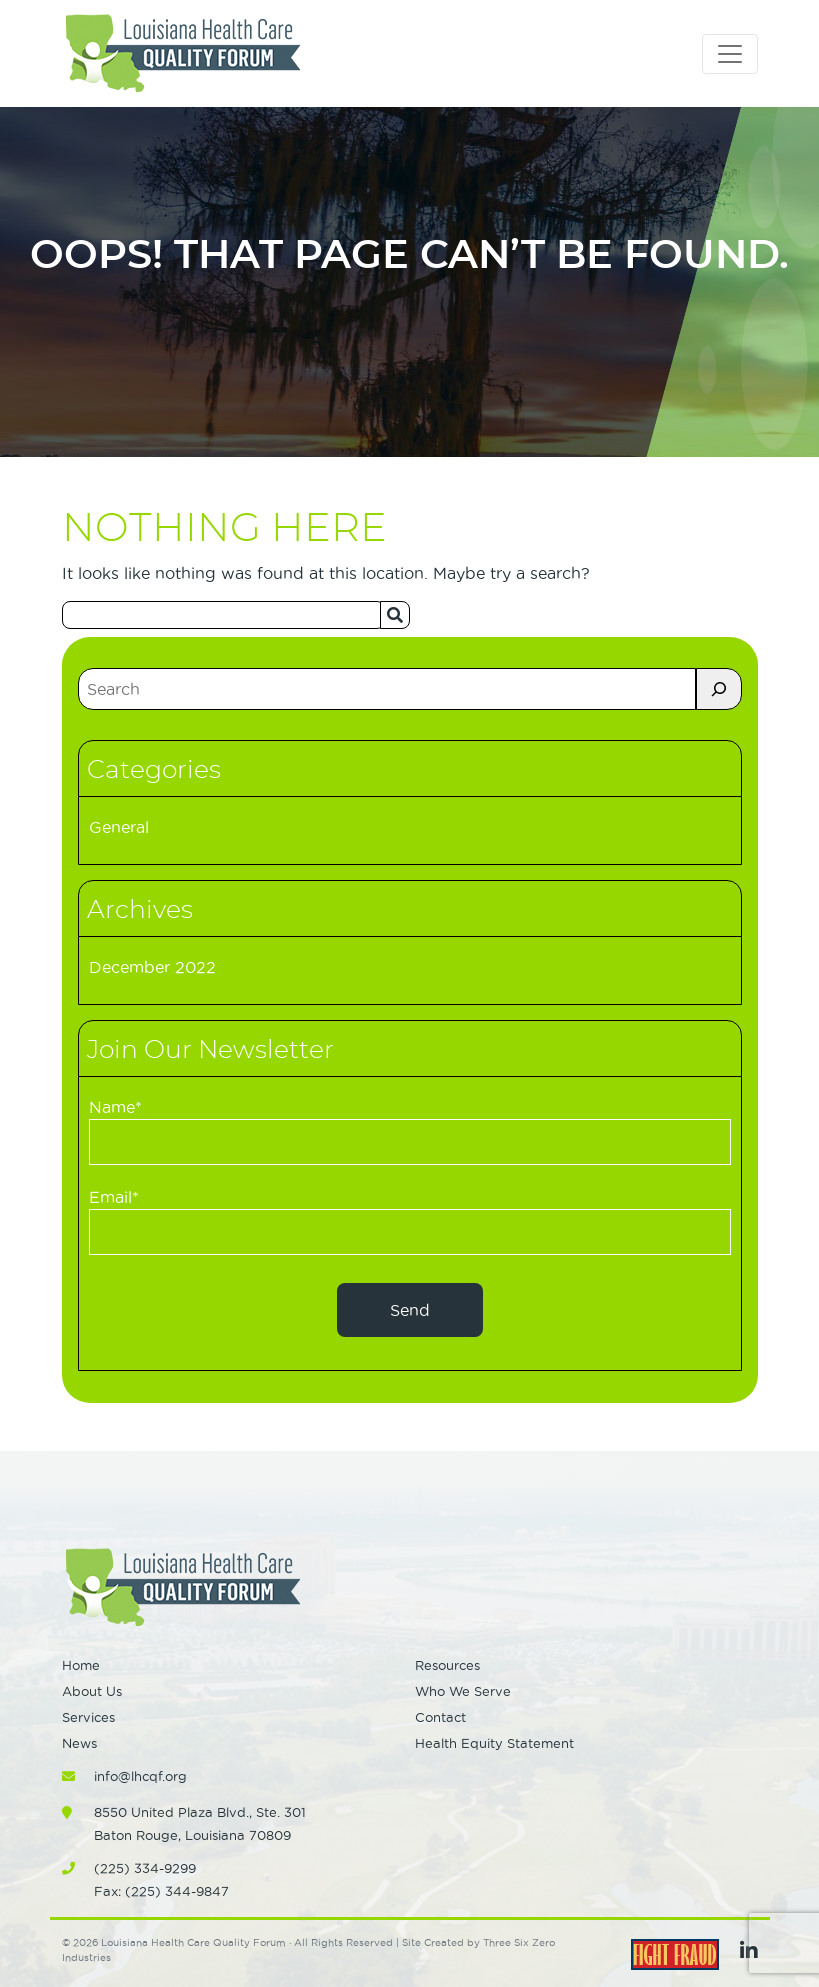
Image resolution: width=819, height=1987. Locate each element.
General (119, 827)
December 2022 (152, 967)
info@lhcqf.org (140, 1776)
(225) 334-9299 (145, 1868)
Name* (410, 1131)
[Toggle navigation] (730, 54)
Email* (410, 1221)
